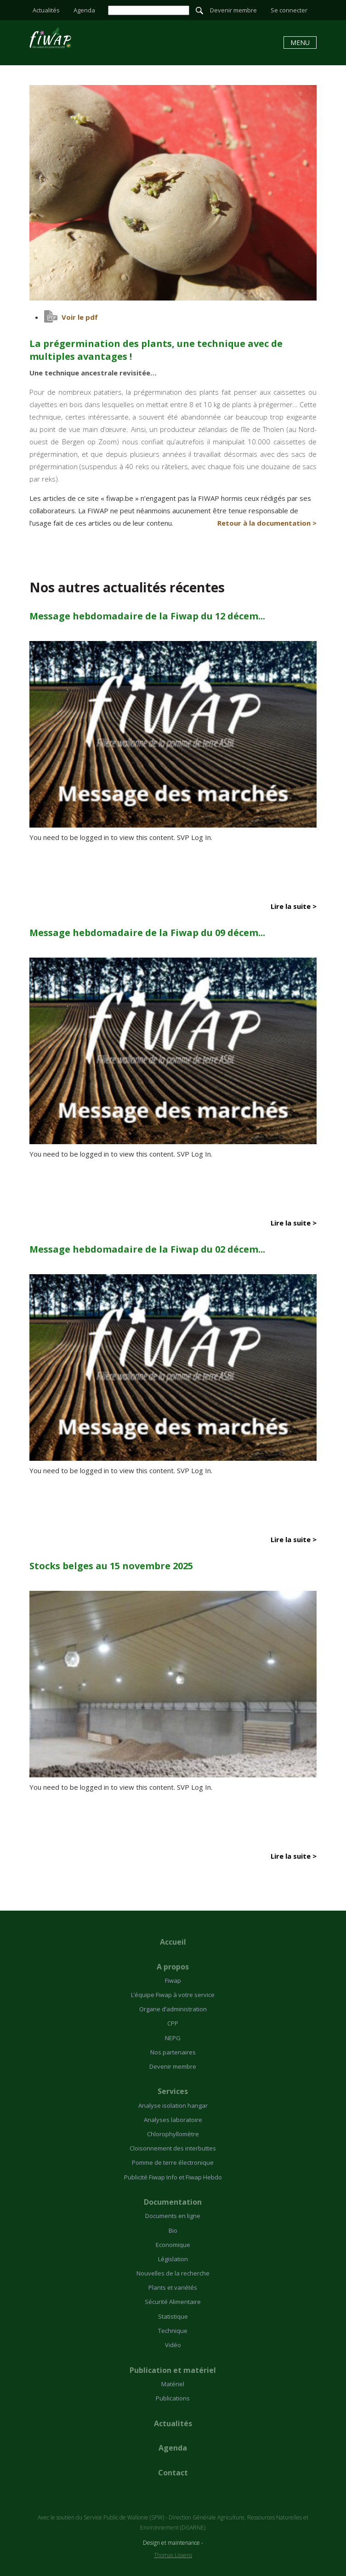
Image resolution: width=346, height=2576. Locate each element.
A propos (173, 1967)
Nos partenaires (173, 2052)
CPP (172, 2023)
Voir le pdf (80, 317)
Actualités (46, 10)
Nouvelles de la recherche (173, 2273)
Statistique (173, 2316)
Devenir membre (233, 10)
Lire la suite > (294, 906)
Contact (173, 2473)
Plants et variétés (172, 2287)
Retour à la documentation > (267, 523)
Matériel (172, 2384)
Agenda (84, 10)
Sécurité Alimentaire (173, 2302)
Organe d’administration (173, 2009)
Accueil (173, 1942)
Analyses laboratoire (173, 2120)
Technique (172, 2330)
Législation (173, 2259)
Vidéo (173, 2345)
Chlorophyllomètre (173, 2134)
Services (173, 2091)
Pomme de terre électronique (173, 2162)
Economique (173, 2245)
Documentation (173, 2202)
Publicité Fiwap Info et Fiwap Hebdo (173, 2177)
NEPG (173, 2038)
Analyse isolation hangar (173, 2105)
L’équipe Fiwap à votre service (173, 1995)
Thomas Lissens (173, 2555)
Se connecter (289, 10)
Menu (300, 42)
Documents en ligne (172, 2216)
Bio (173, 2230)
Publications (173, 2398)
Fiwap (173, 1980)
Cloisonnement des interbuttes (173, 2148)
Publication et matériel (173, 2370)
